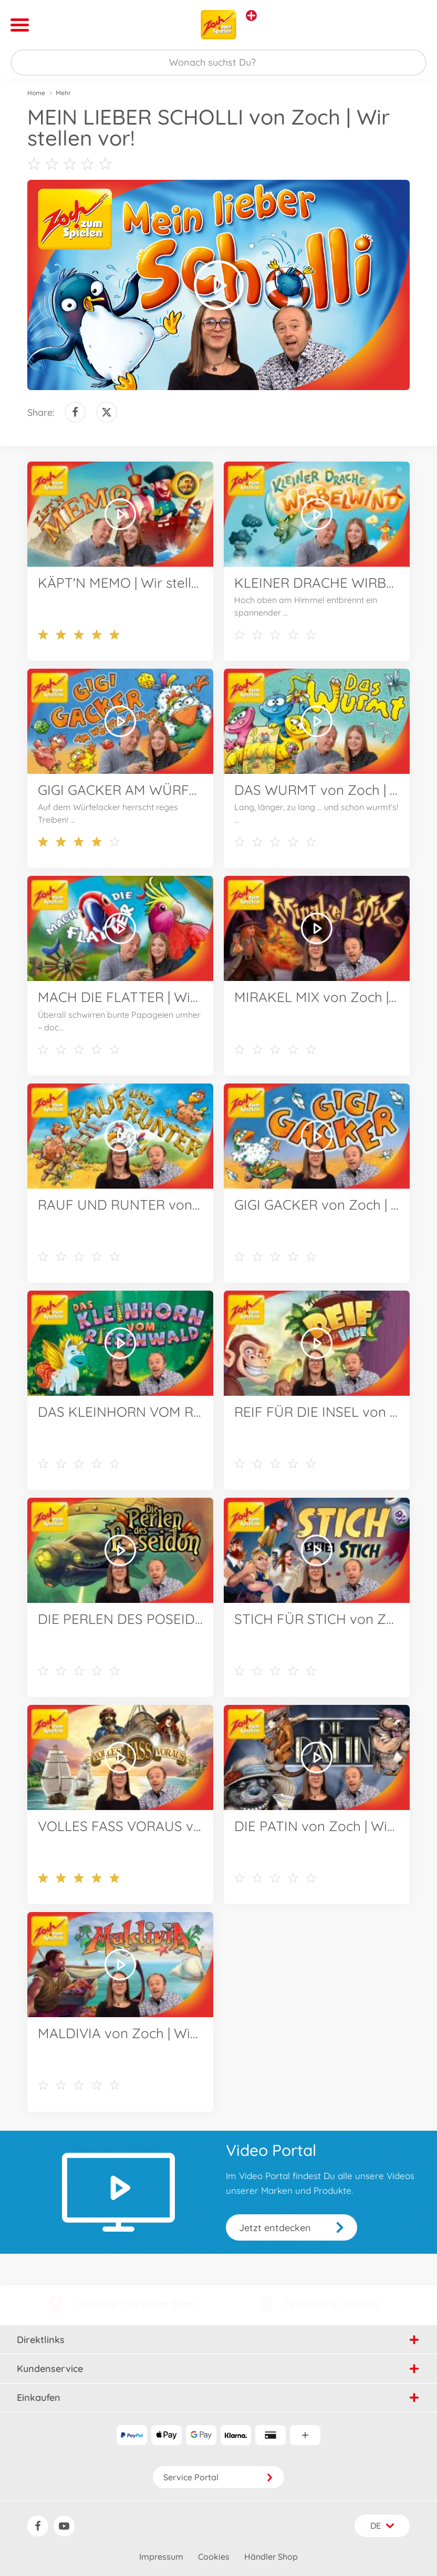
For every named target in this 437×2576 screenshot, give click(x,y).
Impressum (161, 2556)
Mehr (63, 93)
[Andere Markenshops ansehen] (251, 15)
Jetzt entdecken (275, 2228)
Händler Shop (271, 2556)
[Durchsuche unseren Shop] (218, 62)
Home (36, 93)
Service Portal (218, 2477)
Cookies (214, 2556)
